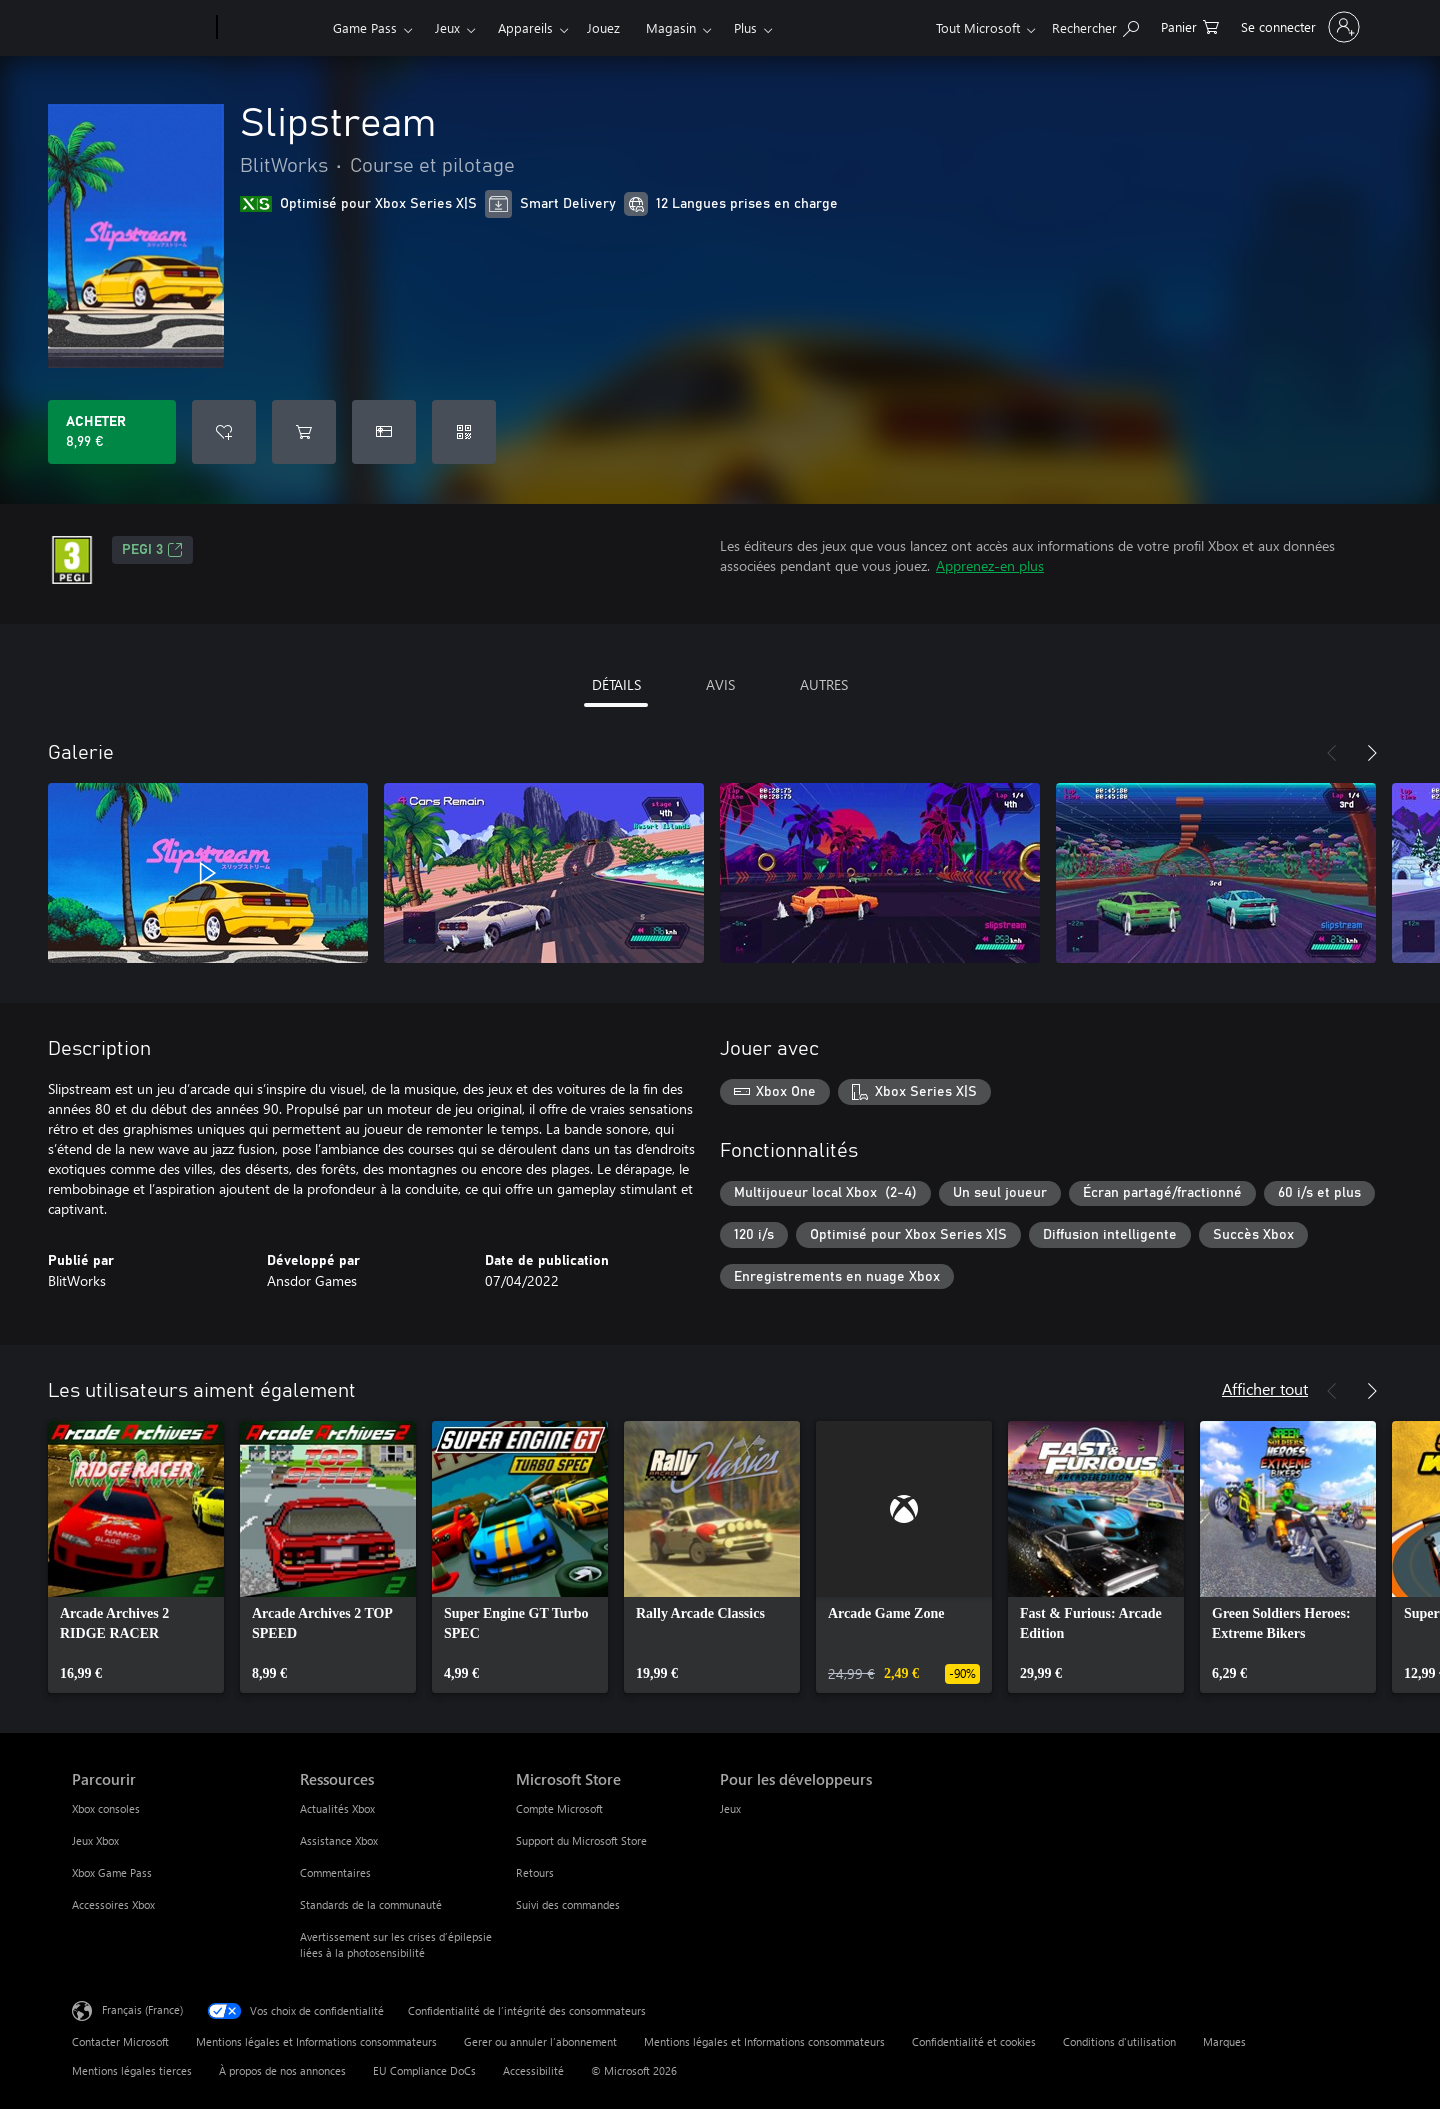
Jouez (603, 27)
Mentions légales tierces (132, 2070)
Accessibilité (533, 2070)
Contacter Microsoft (120, 2041)
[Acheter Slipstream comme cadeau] (384, 432)
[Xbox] (272, 28)
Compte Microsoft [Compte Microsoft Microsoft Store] (559, 1808)
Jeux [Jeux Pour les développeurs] (730, 1808)
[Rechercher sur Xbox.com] (1095, 25)
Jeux (447, 27)
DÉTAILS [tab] (616, 684)
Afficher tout (1265, 1388)
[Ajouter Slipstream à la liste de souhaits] (224, 432)
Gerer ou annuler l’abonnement (540, 2041)
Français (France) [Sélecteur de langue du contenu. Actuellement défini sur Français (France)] (142, 2009)
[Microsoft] (140, 28)
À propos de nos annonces (282, 2070)
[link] (136, 1557)
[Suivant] (1372, 753)
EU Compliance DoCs (424, 2070)
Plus (745, 27)
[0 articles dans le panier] (1190, 25)
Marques (1224, 2041)
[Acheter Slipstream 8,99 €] (112, 432)
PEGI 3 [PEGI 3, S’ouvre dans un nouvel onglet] (152, 550)
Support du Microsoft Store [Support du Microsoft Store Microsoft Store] (581, 1840)
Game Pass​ (365, 27)
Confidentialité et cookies (974, 2041)
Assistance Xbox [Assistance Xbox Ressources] (339, 1840)
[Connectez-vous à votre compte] (1298, 27)
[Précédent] (1332, 753)
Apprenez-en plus (990, 565)
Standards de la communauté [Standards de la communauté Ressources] (371, 1904)
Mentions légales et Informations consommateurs (316, 2041)
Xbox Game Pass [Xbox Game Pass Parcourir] (112, 1872)
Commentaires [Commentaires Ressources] (335, 1872)
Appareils (525, 27)
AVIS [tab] (720, 684)
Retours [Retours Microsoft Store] (535, 1872)
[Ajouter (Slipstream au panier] (304, 432)
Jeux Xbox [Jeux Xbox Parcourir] (95, 1840)
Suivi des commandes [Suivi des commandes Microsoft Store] (568, 1904)
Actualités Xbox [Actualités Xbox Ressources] (337, 1808)
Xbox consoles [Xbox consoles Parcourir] (106, 1808)
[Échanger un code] (464, 432)
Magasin (671, 27)
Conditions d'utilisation (1119, 2041)
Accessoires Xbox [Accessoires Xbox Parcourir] (113, 1904)
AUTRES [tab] (824, 684)
